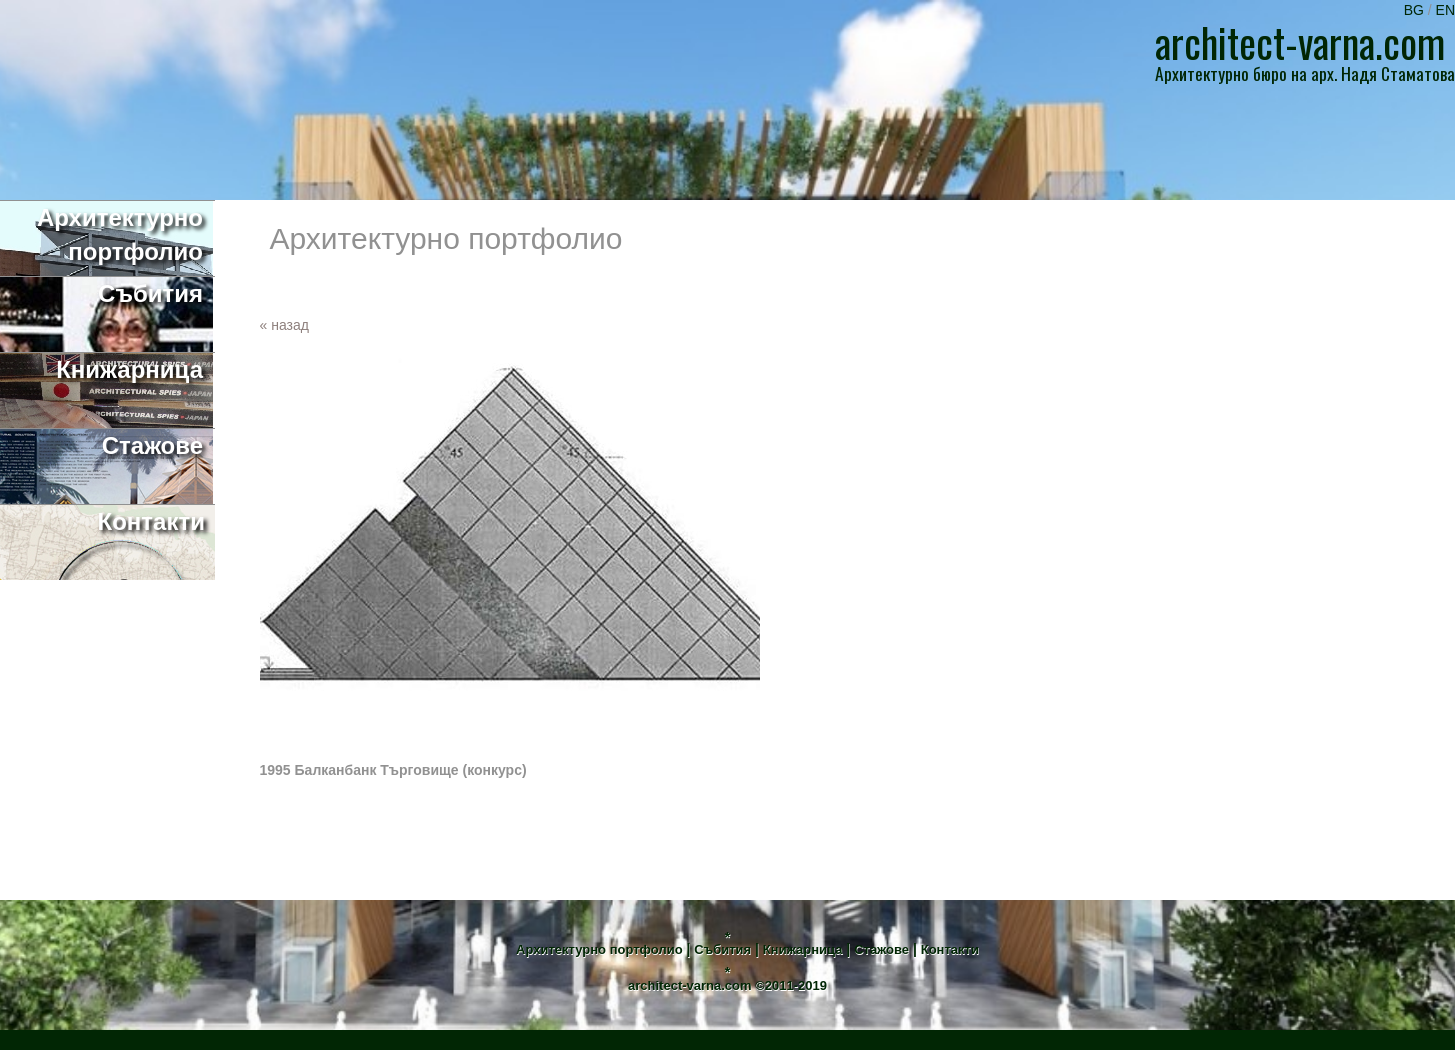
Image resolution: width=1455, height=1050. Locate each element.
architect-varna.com (690, 985)
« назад (284, 325)
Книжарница (803, 949)
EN (1445, 10)
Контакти (950, 949)
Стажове (881, 949)
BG (1416, 10)
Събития (722, 949)
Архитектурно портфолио (599, 949)
